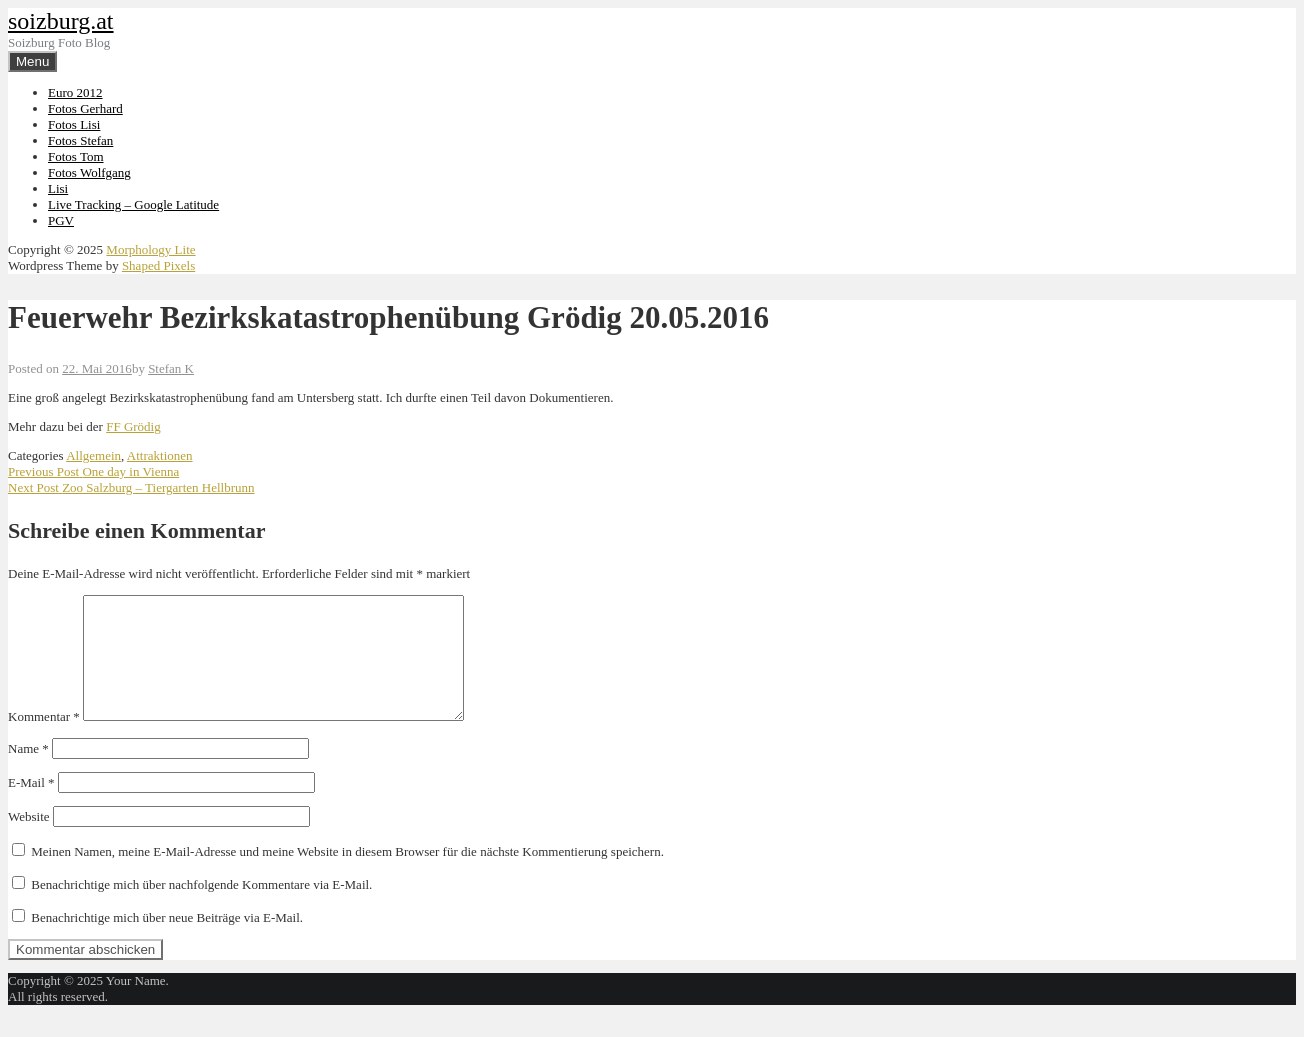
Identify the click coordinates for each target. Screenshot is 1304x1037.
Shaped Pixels (158, 265)
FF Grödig (133, 426)
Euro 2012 (75, 92)
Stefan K (171, 368)
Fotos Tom (76, 156)
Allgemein (93, 455)
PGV (61, 220)
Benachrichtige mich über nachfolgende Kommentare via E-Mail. (201, 908)
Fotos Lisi (74, 124)
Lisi (58, 188)
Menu (32, 61)
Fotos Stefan (80, 140)
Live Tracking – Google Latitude (133, 204)
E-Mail (31, 806)
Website (29, 840)
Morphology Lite (150, 249)
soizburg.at (61, 21)
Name (28, 772)
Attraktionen (160, 455)
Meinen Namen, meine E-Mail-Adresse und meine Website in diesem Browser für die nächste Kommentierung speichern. (347, 875)
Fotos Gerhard (85, 108)
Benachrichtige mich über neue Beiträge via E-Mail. (167, 941)
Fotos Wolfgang (89, 172)
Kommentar (44, 740)
